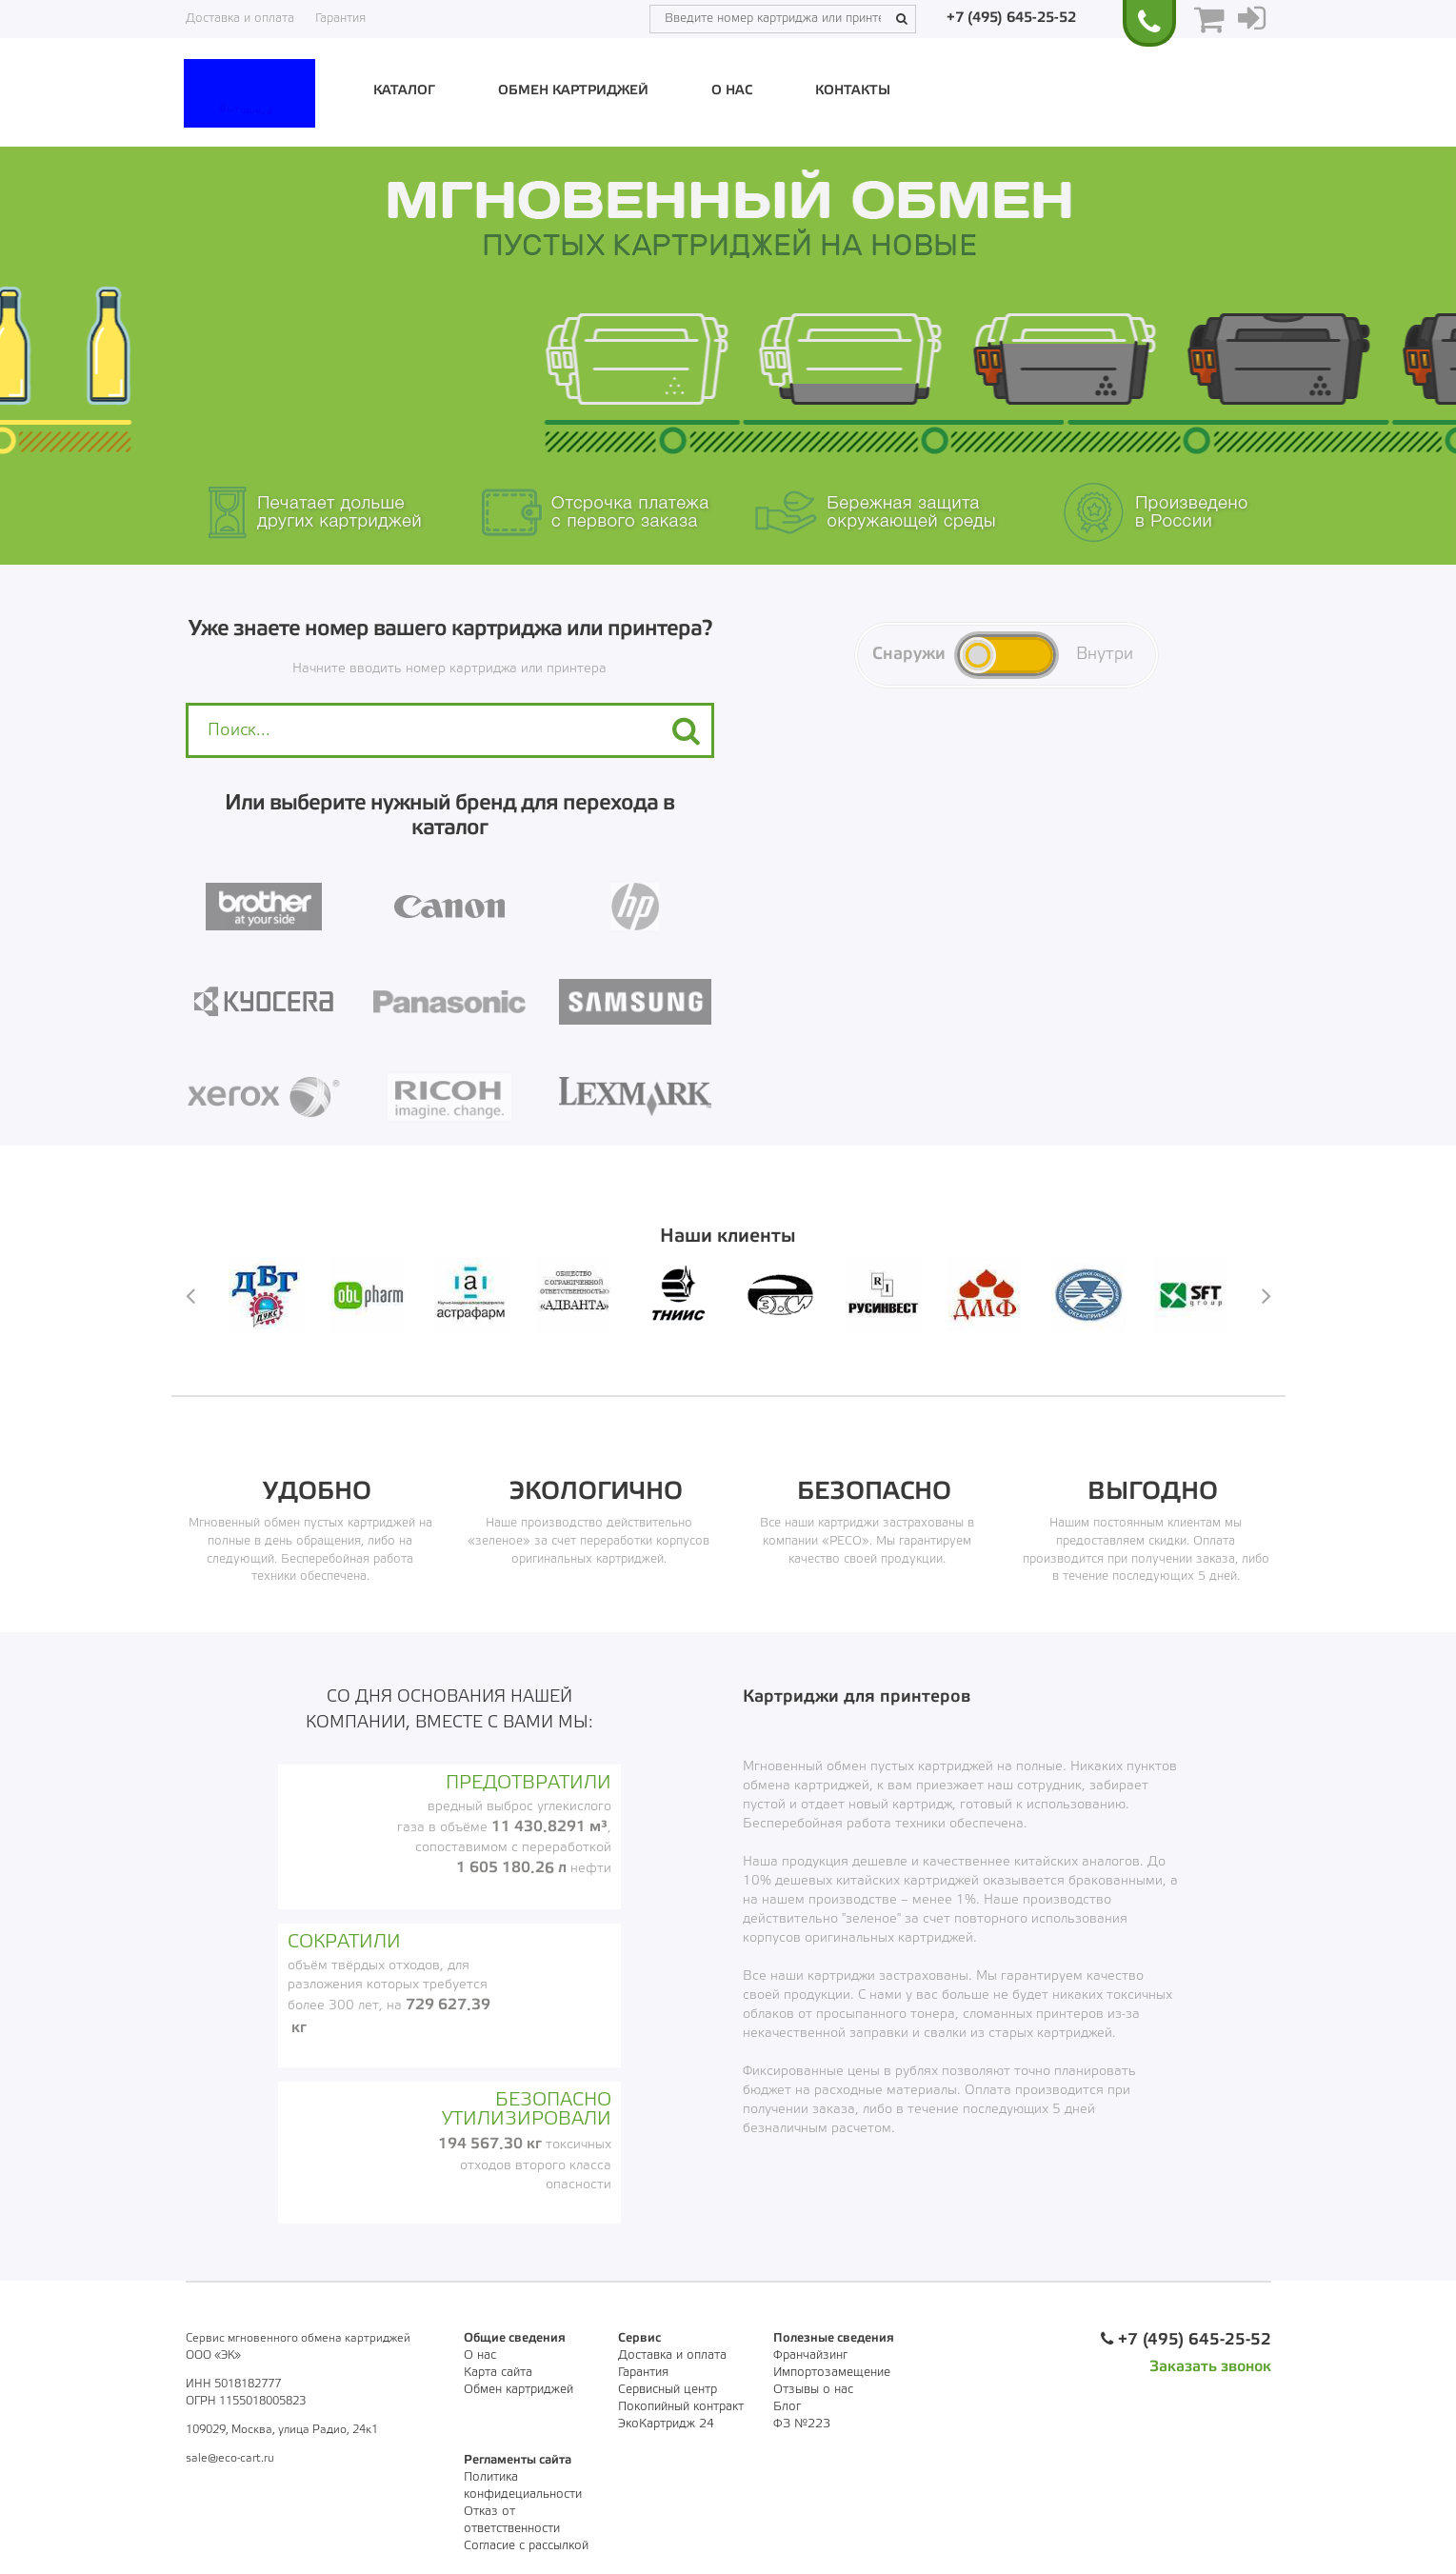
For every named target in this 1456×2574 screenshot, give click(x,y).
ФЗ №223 (801, 2424)
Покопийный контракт (681, 2407)
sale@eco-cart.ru (230, 2458)
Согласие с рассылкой (526, 2546)
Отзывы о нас (813, 2389)
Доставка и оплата (240, 18)
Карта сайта (498, 2372)
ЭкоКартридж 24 (666, 2424)
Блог (787, 2407)
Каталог (404, 91)
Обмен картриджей (573, 91)
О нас (731, 91)
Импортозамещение (831, 2372)
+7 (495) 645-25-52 (1011, 18)
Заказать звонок (1210, 2367)
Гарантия (340, 18)
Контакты (852, 91)
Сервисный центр (667, 2389)
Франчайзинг (810, 2355)
